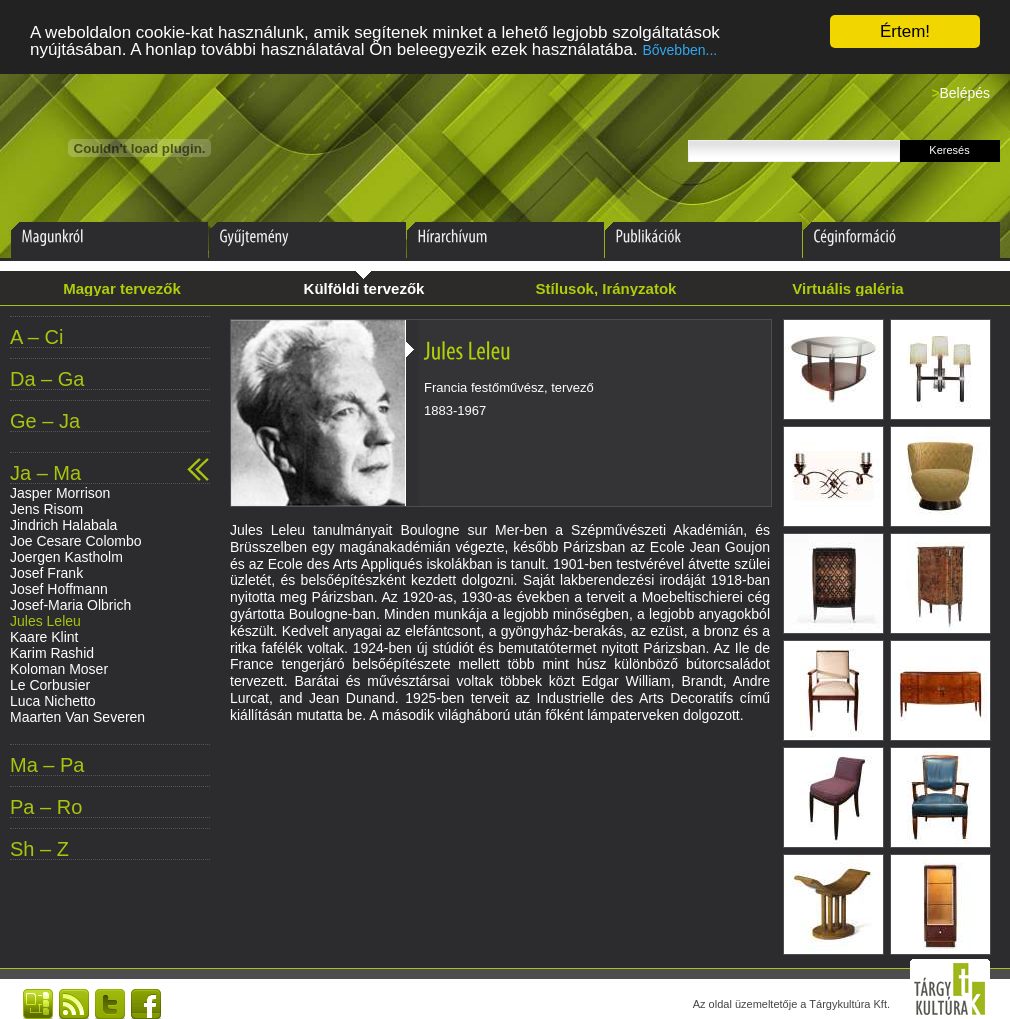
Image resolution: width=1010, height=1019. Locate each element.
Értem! (905, 31)
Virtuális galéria (847, 288)
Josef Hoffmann (59, 589)
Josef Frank (46, 573)
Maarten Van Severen (77, 717)
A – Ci (36, 337)
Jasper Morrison (60, 493)
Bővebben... (679, 50)
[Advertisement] (500, 801)
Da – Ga (47, 379)
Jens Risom (46, 509)
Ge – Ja (45, 421)
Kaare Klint (44, 637)
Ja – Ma (45, 473)
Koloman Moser (59, 669)
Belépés (964, 93)
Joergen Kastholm (66, 557)
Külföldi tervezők (364, 288)
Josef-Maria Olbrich (70, 605)
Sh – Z (39, 849)
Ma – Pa (47, 765)
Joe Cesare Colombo (76, 541)
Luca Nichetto (53, 701)
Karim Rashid (52, 653)
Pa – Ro (46, 807)
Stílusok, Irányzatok (606, 288)
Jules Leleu (45, 621)
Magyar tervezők (122, 288)
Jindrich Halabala (63, 525)
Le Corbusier (50, 685)
